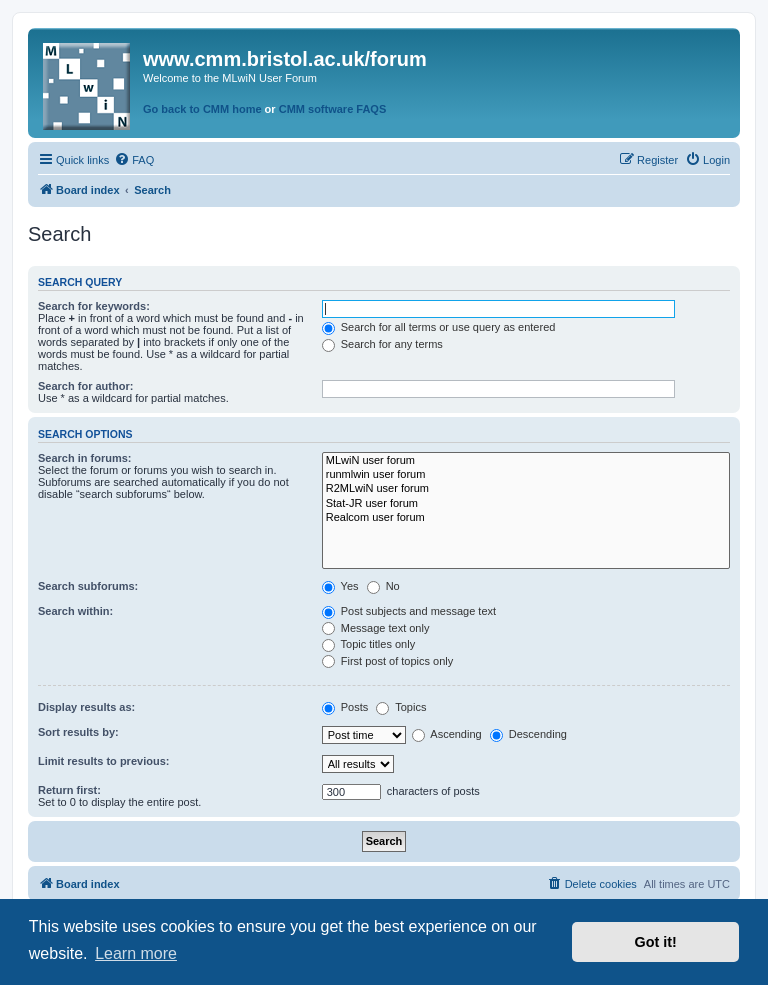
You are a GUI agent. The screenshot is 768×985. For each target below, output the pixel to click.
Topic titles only (368, 644)
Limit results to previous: (103, 761)
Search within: (75, 611)
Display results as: (86, 707)
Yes (340, 586)
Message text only (376, 628)
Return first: (69, 790)
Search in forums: (85, 458)
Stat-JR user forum (526, 504)
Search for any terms (382, 344)
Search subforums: (88, 586)
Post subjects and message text (409, 611)
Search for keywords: (94, 306)
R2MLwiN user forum (526, 489)
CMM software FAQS (333, 109)
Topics (401, 707)
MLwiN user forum (526, 461)
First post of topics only (388, 661)
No (383, 586)
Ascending (447, 734)
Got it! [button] (656, 942)
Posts (345, 707)
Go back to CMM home (202, 109)
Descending (528, 734)
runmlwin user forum (526, 475)
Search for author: (85, 386)
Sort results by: (78, 732)
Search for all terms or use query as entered (439, 327)
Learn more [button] (136, 953)
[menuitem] (134, 160)
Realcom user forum (526, 518)
